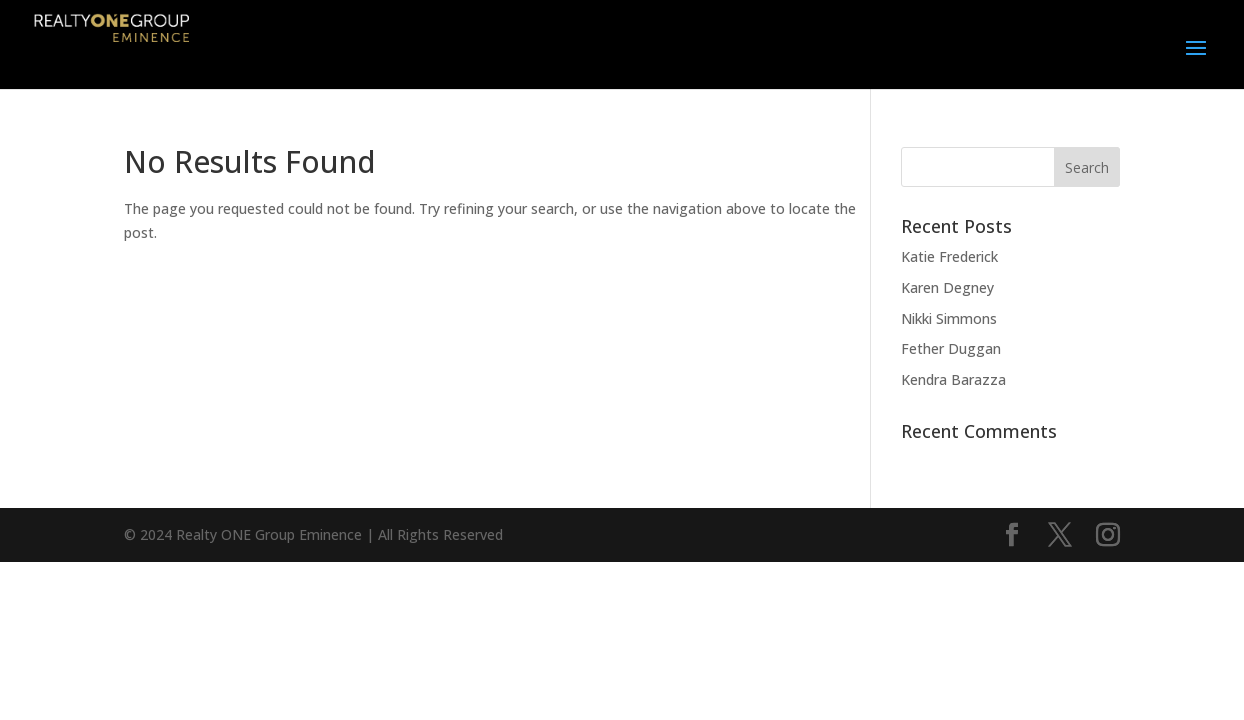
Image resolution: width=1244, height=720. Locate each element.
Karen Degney (947, 287)
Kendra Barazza (953, 379)
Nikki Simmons (949, 318)
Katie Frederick (949, 256)
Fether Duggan (951, 348)
